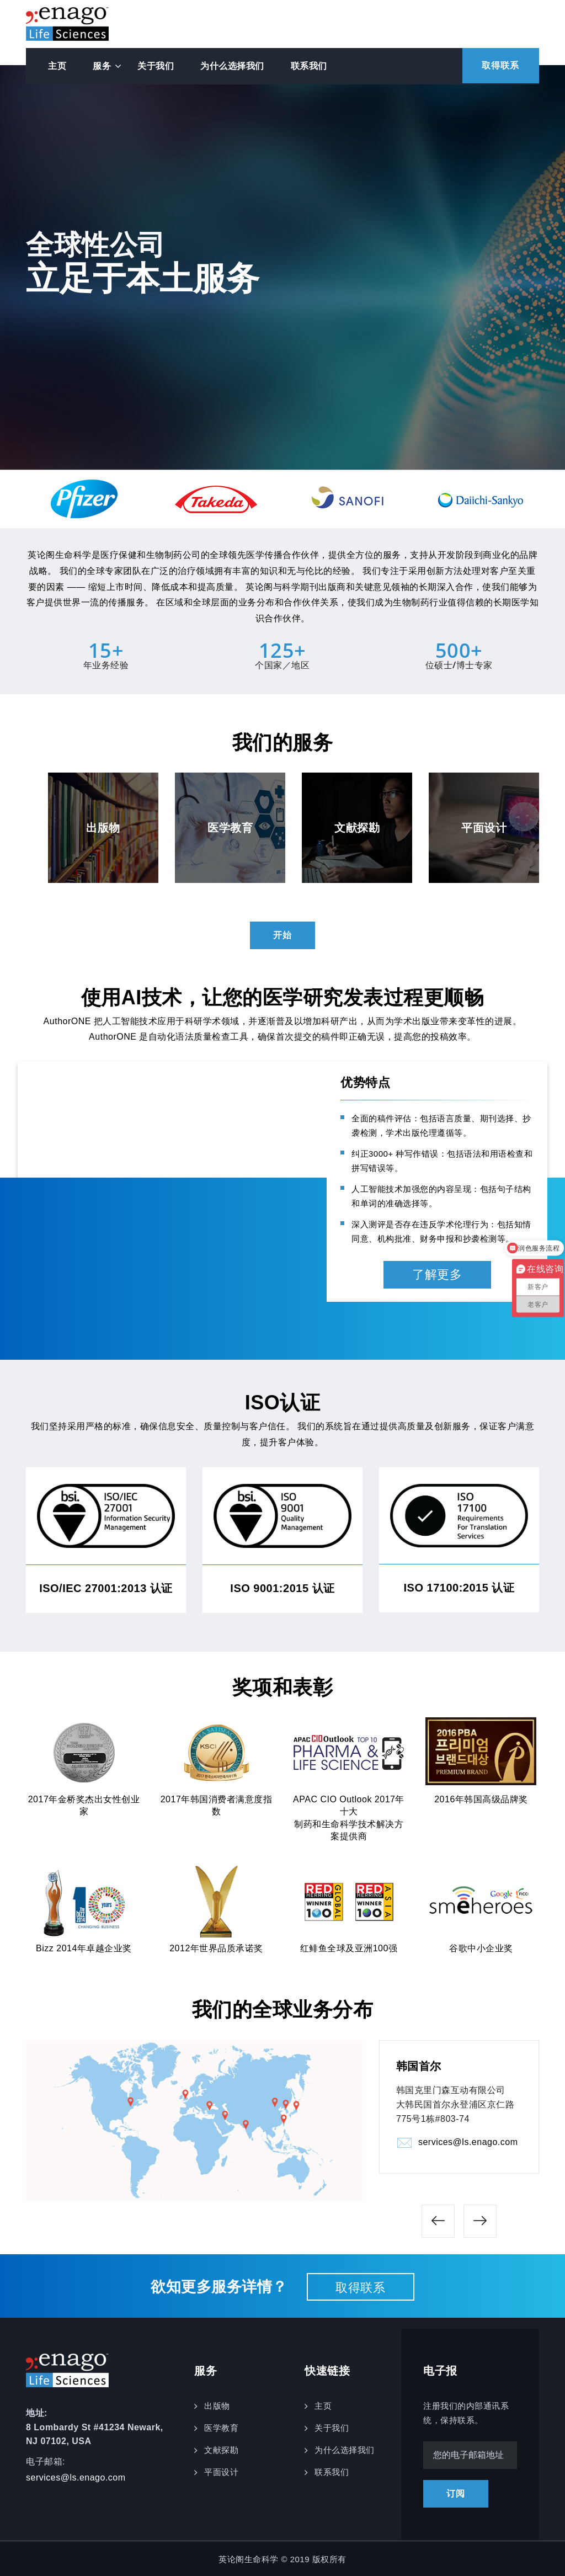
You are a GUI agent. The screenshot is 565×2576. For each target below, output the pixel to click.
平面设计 (221, 2470)
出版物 (217, 2404)
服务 (102, 66)
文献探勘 (221, 2448)
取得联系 (497, 66)
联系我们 (309, 66)
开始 (282, 935)
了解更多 (437, 1274)
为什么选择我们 (232, 66)
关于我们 (155, 66)
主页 (57, 66)
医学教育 (221, 2426)
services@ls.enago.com (468, 2142)
